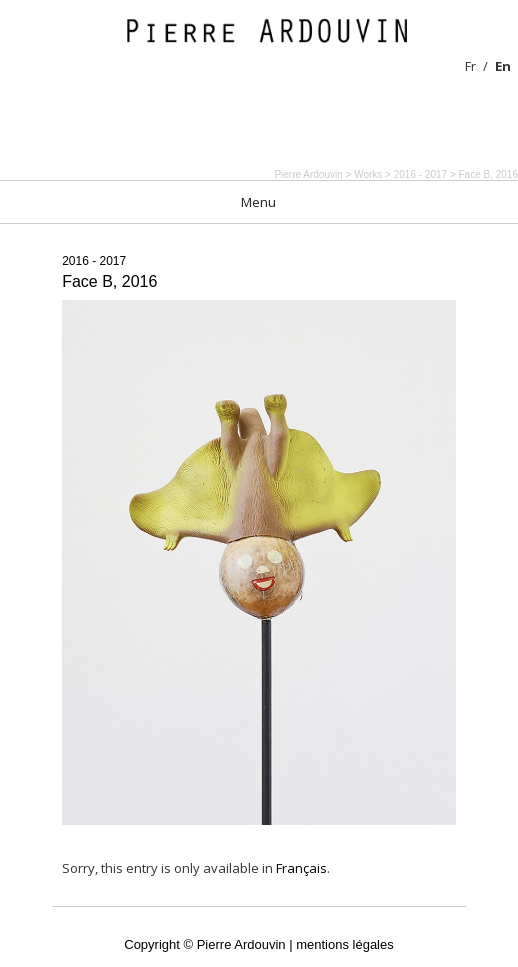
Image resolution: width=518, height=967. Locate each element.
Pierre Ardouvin (308, 174)
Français (301, 868)
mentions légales (345, 944)
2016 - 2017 (94, 261)
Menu (258, 202)
